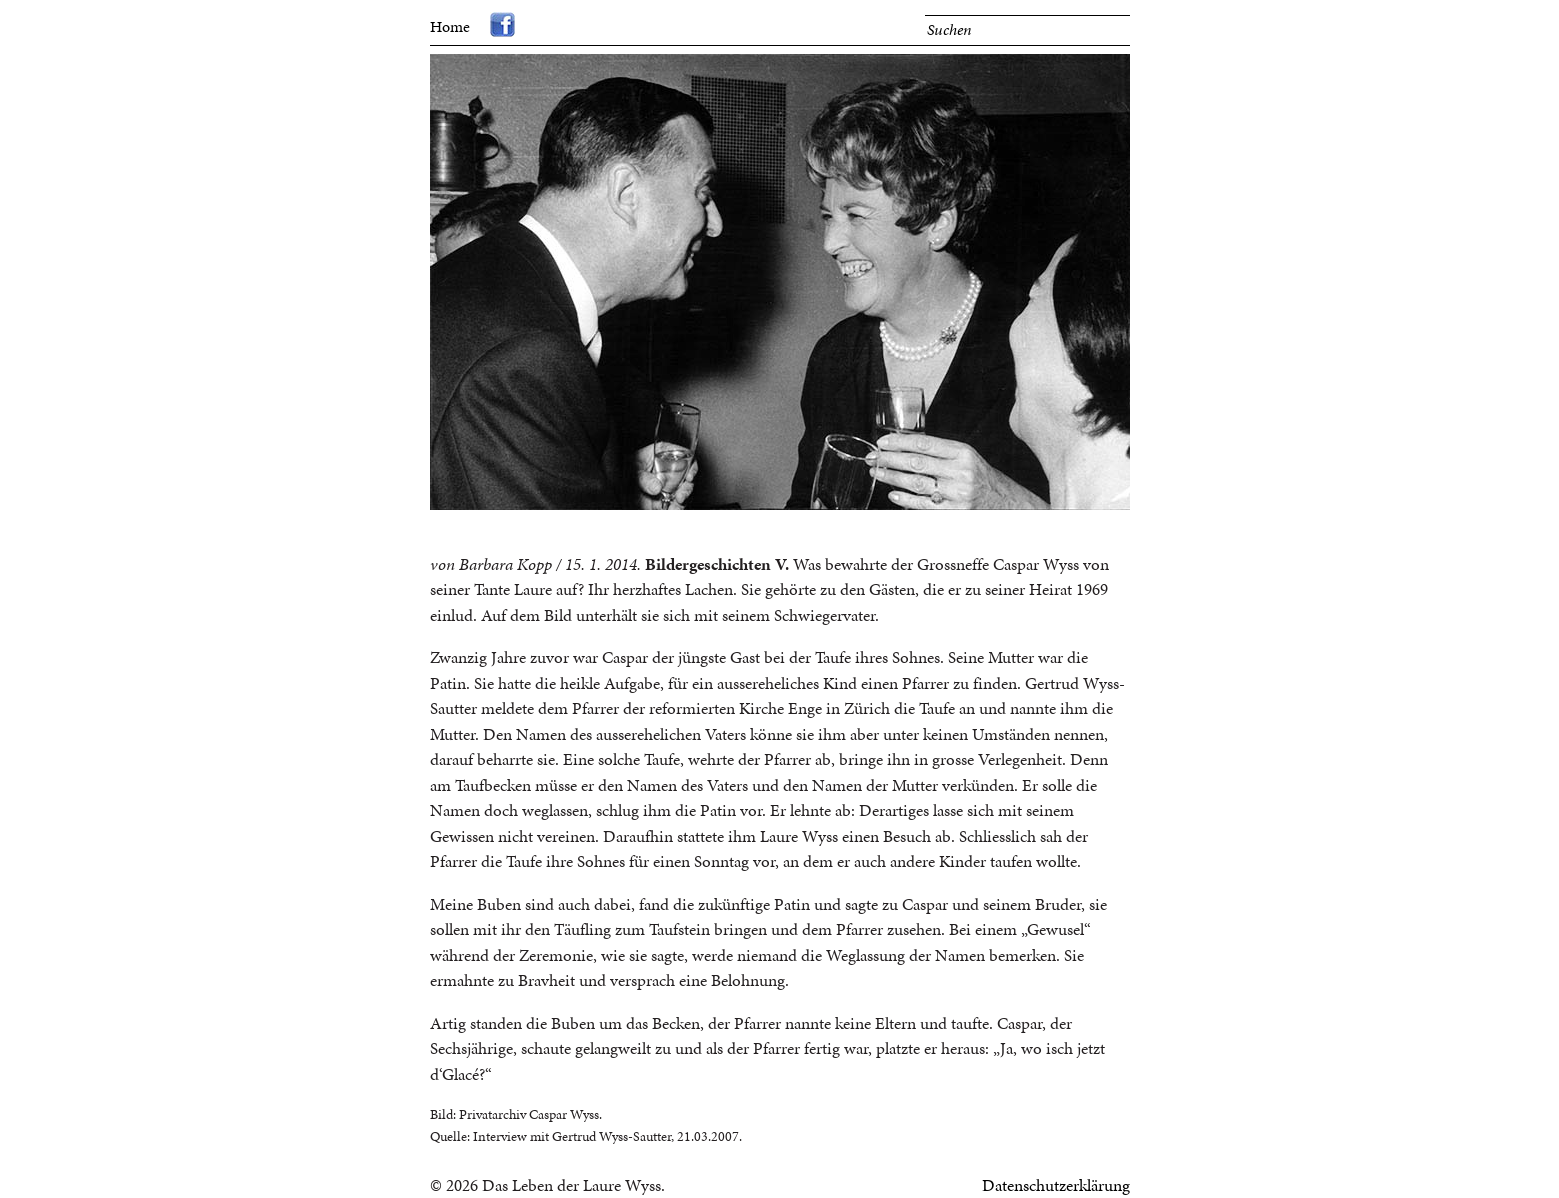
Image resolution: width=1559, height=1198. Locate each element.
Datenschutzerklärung (1056, 1185)
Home (450, 26)
